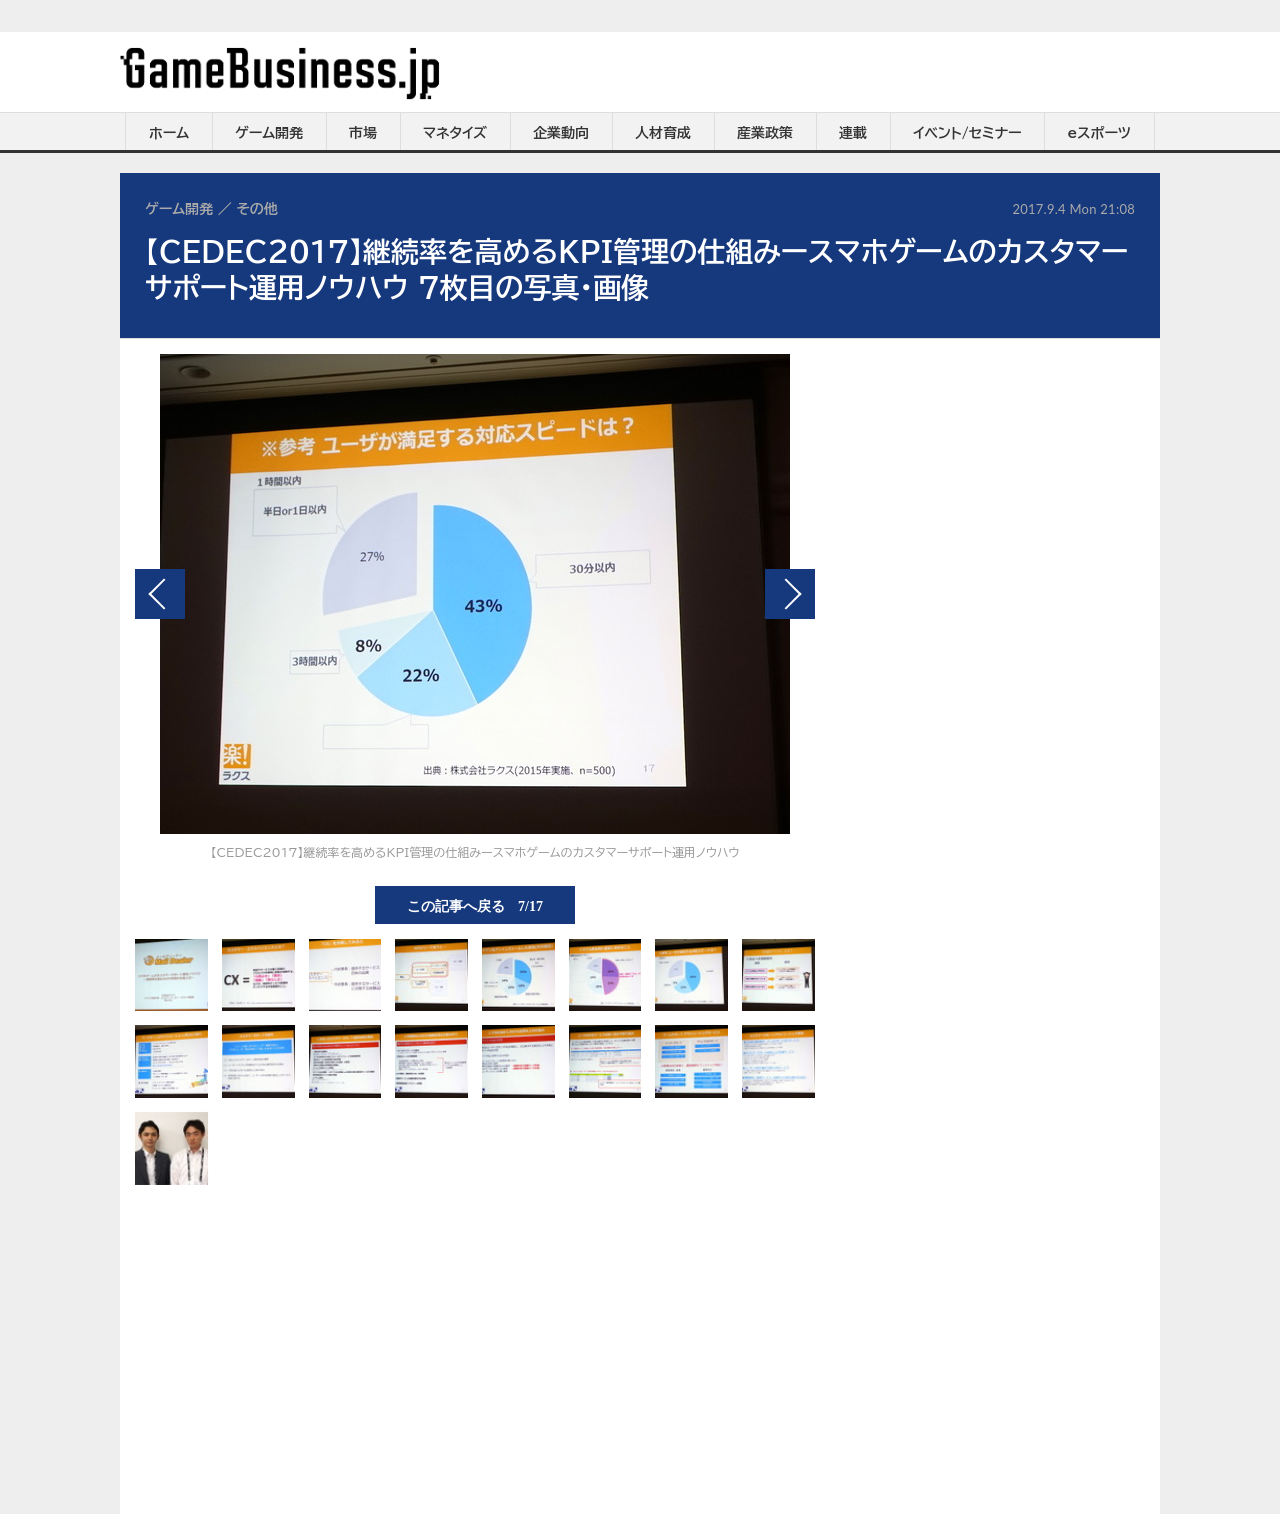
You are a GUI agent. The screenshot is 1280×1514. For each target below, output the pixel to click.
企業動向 (561, 133)
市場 (363, 133)
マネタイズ (455, 133)
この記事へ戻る (475, 905)
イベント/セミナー (967, 133)
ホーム (169, 133)
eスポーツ (1099, 133)
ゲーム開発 (269, 133)
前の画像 (160, 594)
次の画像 (790, 594)
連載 (853, 133)
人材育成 (663, 133)
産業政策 (765, 133)
